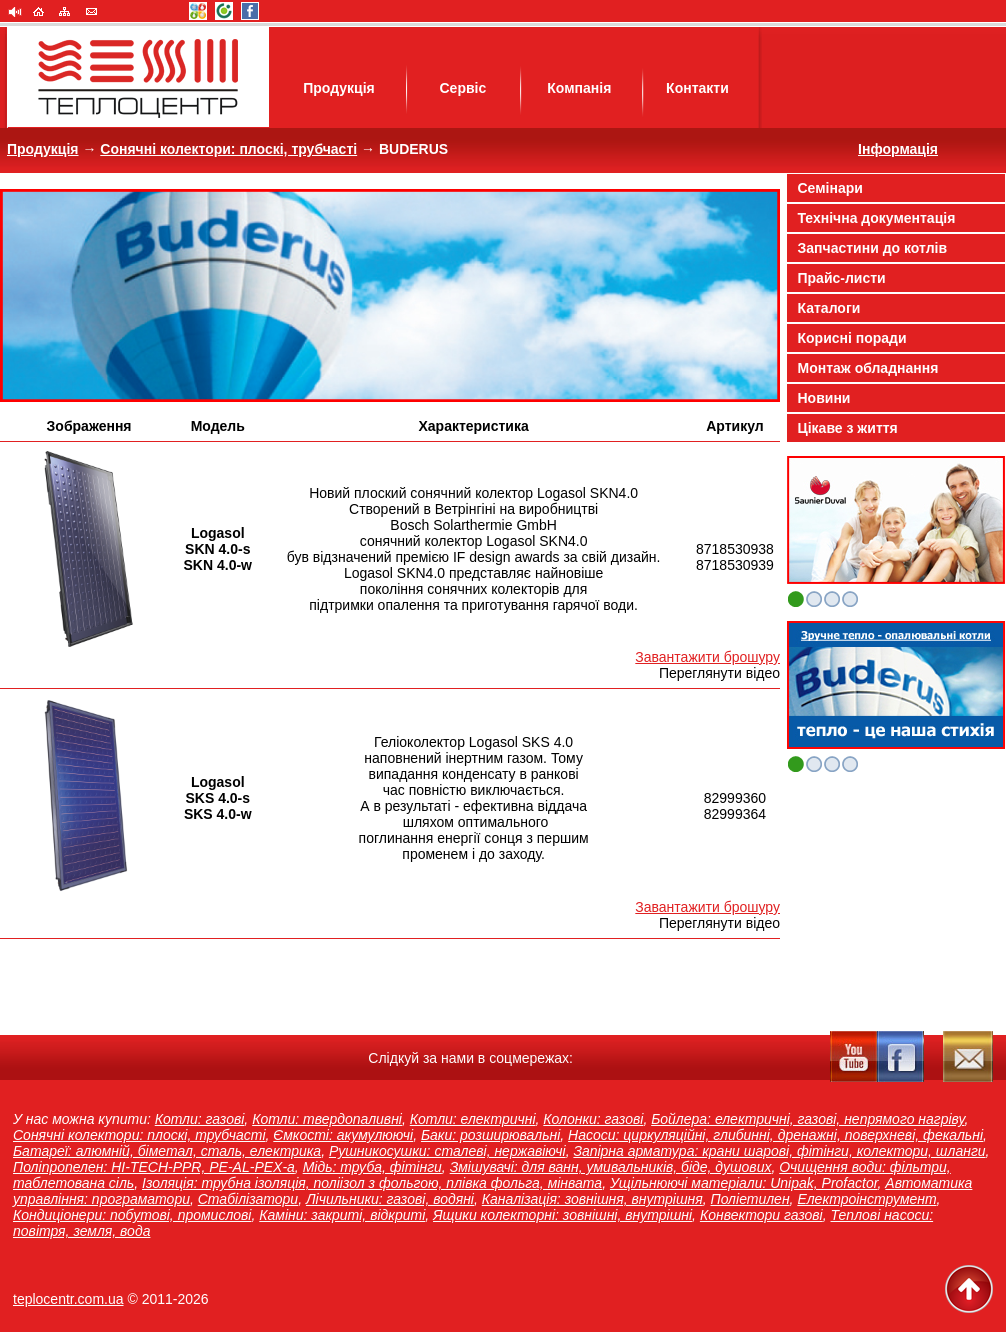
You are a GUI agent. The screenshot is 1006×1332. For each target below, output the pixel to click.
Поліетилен (750, 1199)
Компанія (579, 88)
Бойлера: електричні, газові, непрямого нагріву (807, 1119)
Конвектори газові (761, 1215)
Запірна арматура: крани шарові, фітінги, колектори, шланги (779, 1151)
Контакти (697, 88)
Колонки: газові (593, 1119)
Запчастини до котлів (873, 248)
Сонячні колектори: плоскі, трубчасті (228, 149)
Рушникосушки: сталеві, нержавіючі (447, 1151)
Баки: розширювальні (490, 1135)
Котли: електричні (473, 1119)
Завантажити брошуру (707, 657)
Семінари (830, 188)
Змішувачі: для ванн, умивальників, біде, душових (611, 1167)
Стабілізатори (248, 1199)
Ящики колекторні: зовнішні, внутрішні (562, 1215)
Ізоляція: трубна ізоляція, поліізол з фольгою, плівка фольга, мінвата (372, 1183)
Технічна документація (877, 218)
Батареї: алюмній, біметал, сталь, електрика (167, 1151)
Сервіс (462, 88)
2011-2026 (175, 1299)
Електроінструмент (866, 1199)
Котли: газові (200, 1119)
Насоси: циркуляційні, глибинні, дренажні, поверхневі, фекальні (775, 1135)
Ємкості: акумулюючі (343, 1135)
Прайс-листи (842, 278)
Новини (824, 398)
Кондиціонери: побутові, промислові (132, 1215)
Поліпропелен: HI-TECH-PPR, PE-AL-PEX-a (154, 1167)
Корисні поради (852, 338)
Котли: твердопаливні (327, 1119)
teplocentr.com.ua (68, 1299)
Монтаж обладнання (868, 368)
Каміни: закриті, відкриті (342, 1215)
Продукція (339, 88)
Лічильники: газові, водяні (390, 1199)
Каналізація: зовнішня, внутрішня (592, 1199)
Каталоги (829, 308)
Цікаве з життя (848, 428)
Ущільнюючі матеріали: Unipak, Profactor (744, 1183)
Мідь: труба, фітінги (372, 1167)
